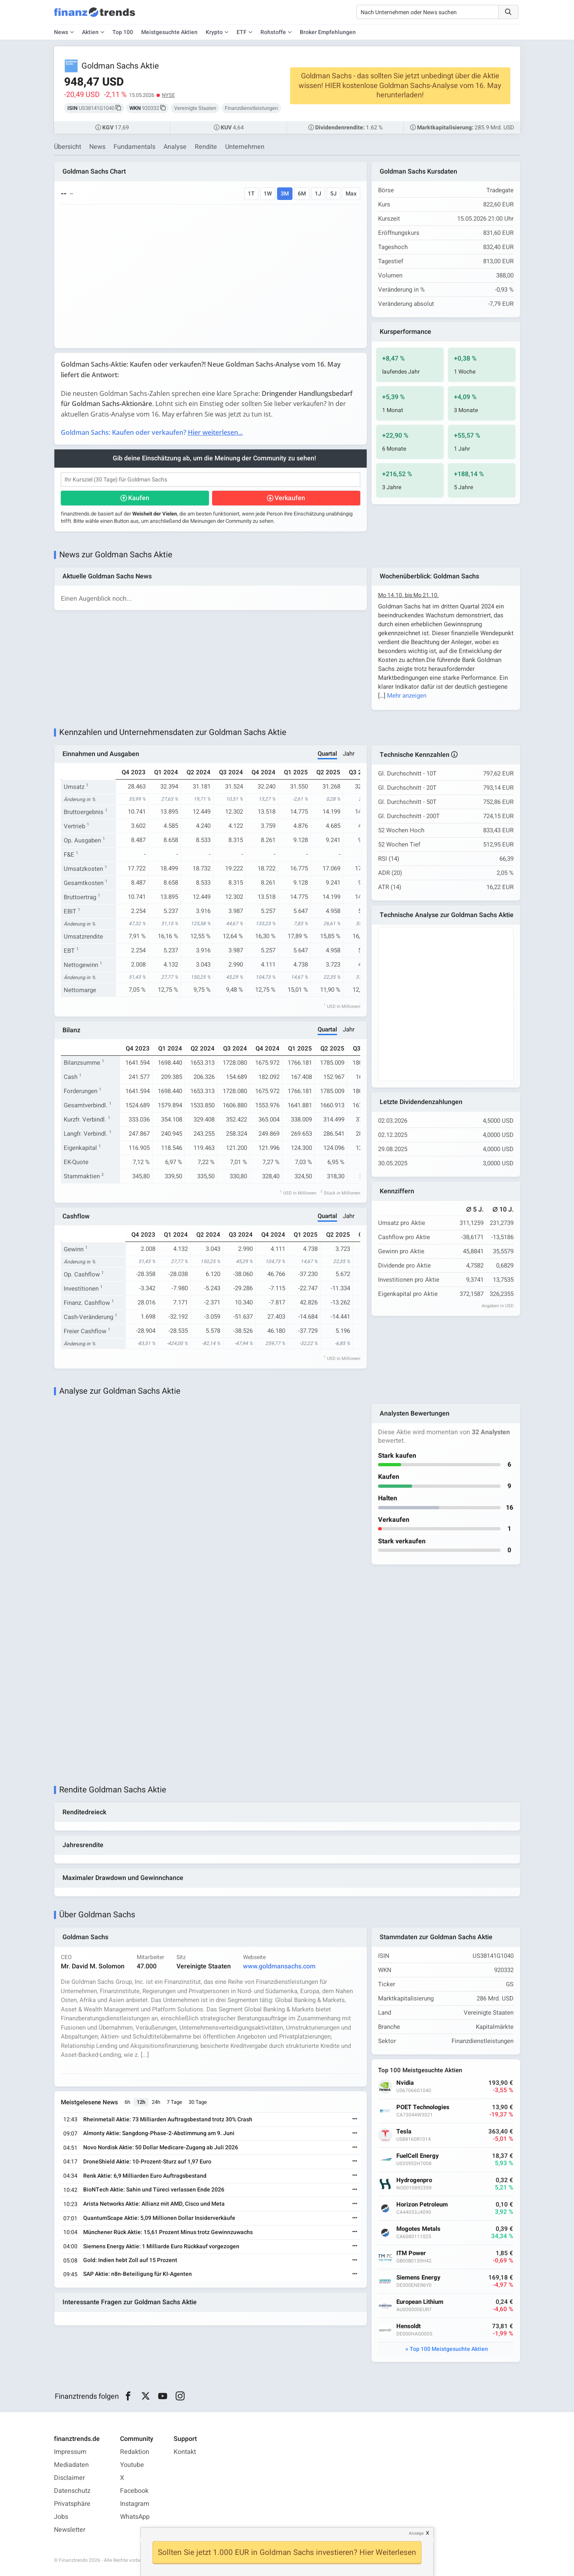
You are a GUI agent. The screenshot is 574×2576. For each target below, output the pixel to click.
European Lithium (419, 2302)
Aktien (90, 32)
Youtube (132, 2465)
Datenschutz (72, 2491)
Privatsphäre (72, 2504)
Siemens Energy (418, 2278)
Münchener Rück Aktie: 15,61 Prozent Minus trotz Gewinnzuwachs (168, 2232)
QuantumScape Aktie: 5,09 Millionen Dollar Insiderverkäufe (159, 2218)
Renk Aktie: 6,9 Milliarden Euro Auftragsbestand (144, 2176)
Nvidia (405, 2083)
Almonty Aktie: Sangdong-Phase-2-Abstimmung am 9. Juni (158, 2133)
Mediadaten (71, 2465)
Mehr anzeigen (406, 695)
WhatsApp (135, 2517)
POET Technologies (422, 2107)
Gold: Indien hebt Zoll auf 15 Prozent (130, 2260)
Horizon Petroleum (422, 2205)
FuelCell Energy (417, 2156)
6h (127, 2102)
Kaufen (138, 498)
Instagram (134, 2504)
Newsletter (69, 2530)
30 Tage (198, 2102)
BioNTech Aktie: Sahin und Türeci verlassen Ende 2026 (153, 2189)
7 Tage (174, 2102)
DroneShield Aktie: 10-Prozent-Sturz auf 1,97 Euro (147, 2161)
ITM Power (411, 2253)
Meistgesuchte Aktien (169, 32)
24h (156, 2102)
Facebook (134, 2491)
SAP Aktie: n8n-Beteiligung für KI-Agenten (137, 2274)
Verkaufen (290, 498)
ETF (241, 32)
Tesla (403, 2132)
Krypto (214, 32)
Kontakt (185, 2452)
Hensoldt (408, 2326)
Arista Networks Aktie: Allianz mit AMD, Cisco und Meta (154, 2204)
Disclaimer (69, 2478)
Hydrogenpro (414, 2180)
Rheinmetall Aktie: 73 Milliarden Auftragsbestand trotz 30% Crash (167, 2119)
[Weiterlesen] (355, 2119)
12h (141, 2102)
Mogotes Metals (418, 2229)
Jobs (61, 2517)
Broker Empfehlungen (328, 32)
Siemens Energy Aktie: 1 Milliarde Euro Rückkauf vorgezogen (161, 2246)
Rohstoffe (273, 32)
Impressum (70, 2452)
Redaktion (134, 2452)
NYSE (168, 95)
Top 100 (122, 32)
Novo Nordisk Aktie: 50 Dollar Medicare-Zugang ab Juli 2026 (160, 2147)
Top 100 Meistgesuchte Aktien (449, 2349)
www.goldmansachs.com (279, 1966)
